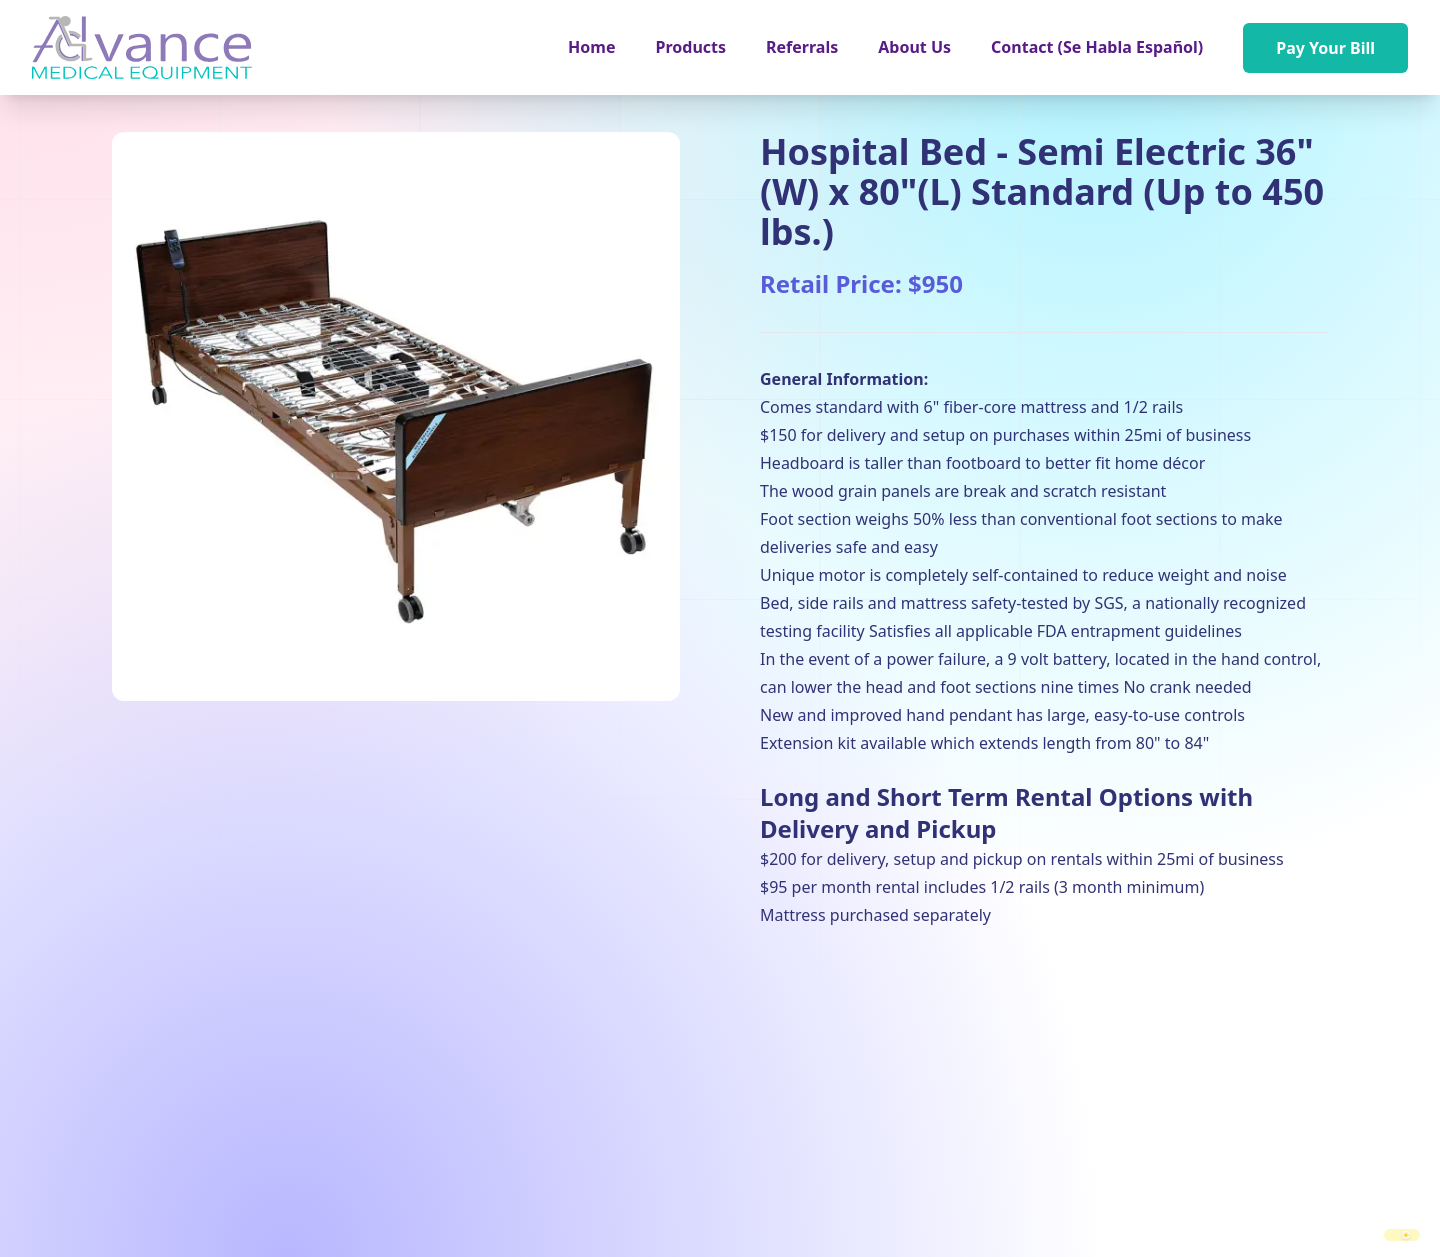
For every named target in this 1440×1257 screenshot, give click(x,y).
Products (691, 47)
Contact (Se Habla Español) (1097, 47)
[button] (691, 47)
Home (591, 47)
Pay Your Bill (1325, 48)
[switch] (1402, 1235)
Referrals (802, 47)
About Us (914, 47)
